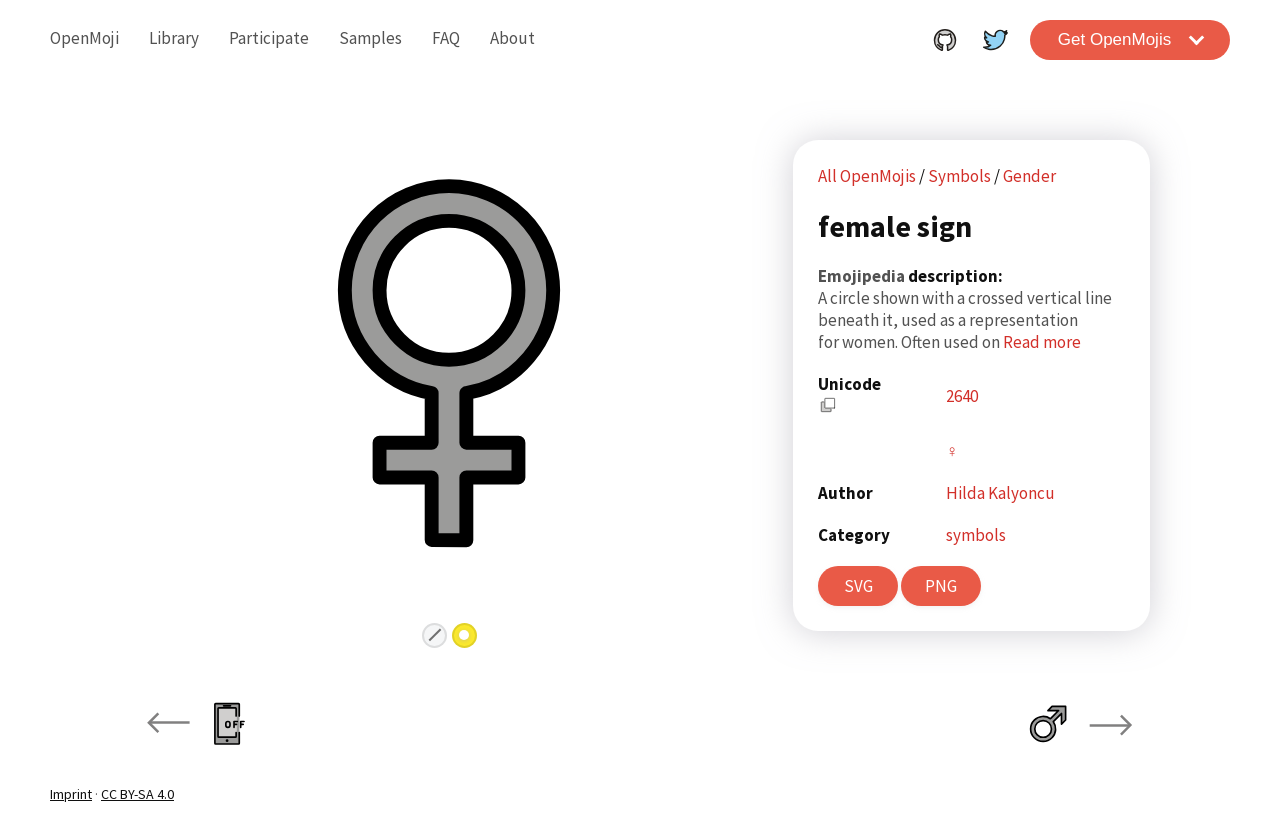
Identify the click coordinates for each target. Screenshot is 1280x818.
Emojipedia (863, 276)
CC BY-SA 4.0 (137, 794)
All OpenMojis (867, 176)
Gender (1029, 176)
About (512, 38)
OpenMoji (84, 38)
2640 (962, 396)
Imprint (71, 794)
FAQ (446, 38)
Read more (1042, 342)
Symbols (961, 176)
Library (174, 38)
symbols (976, 535)
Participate (269, 38)
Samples (370, 38)
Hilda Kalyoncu (1000, 493)
